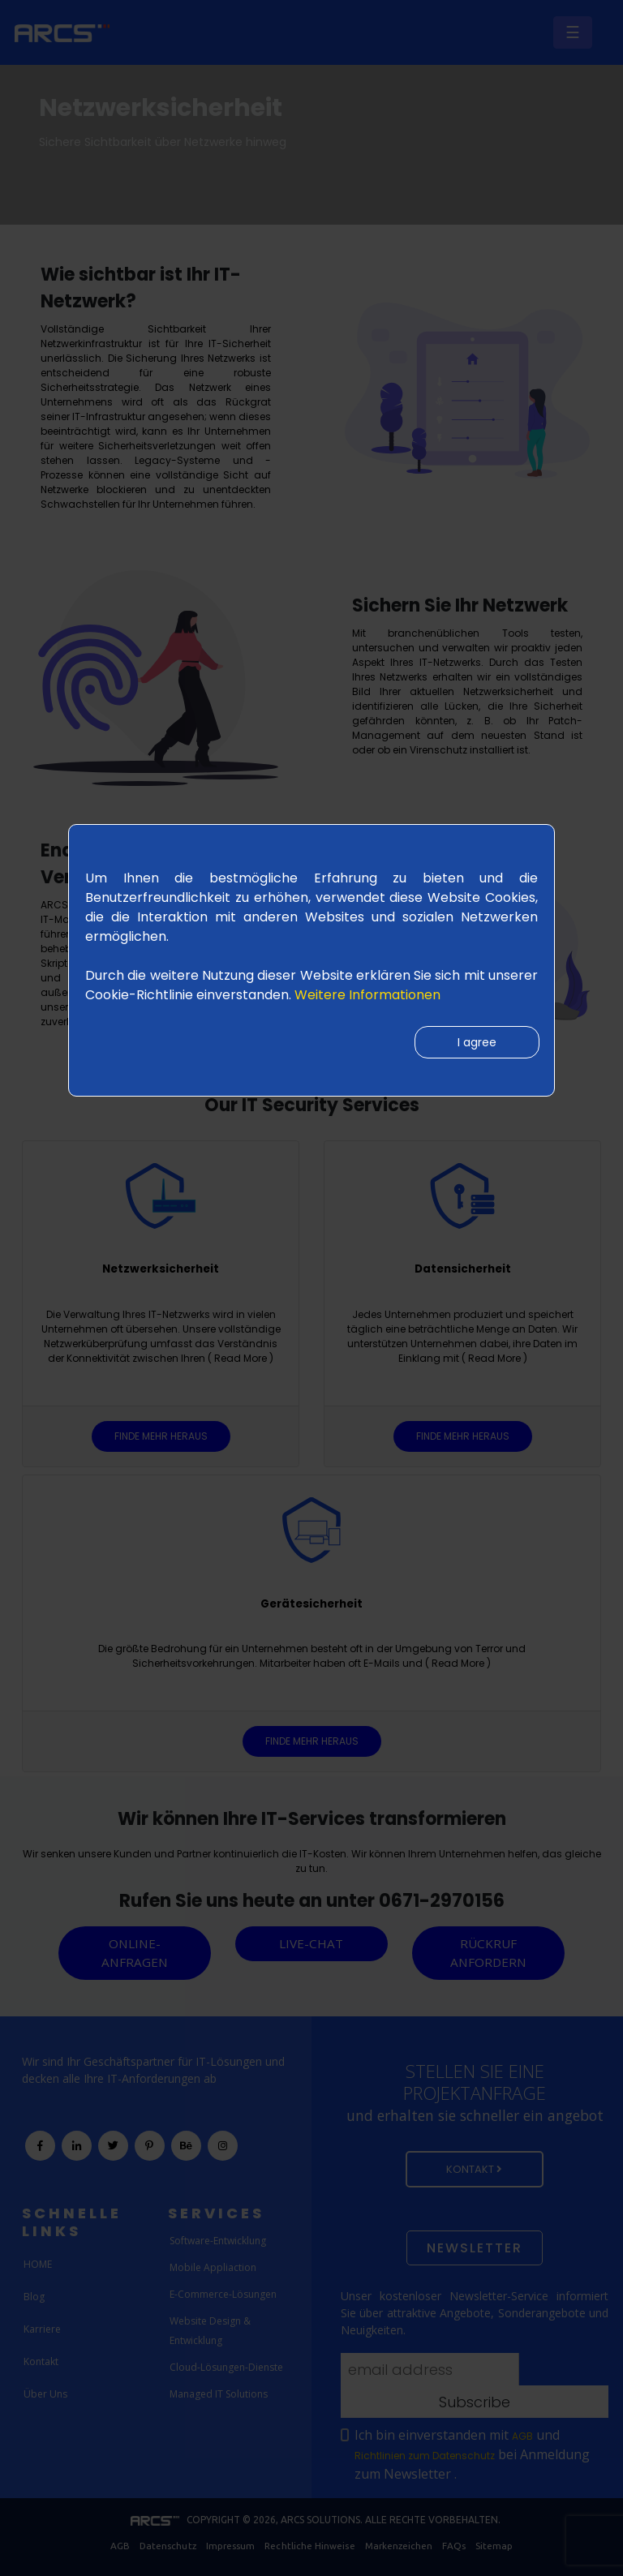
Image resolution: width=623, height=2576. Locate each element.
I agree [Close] (475, 1043)
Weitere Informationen (367, 994)
